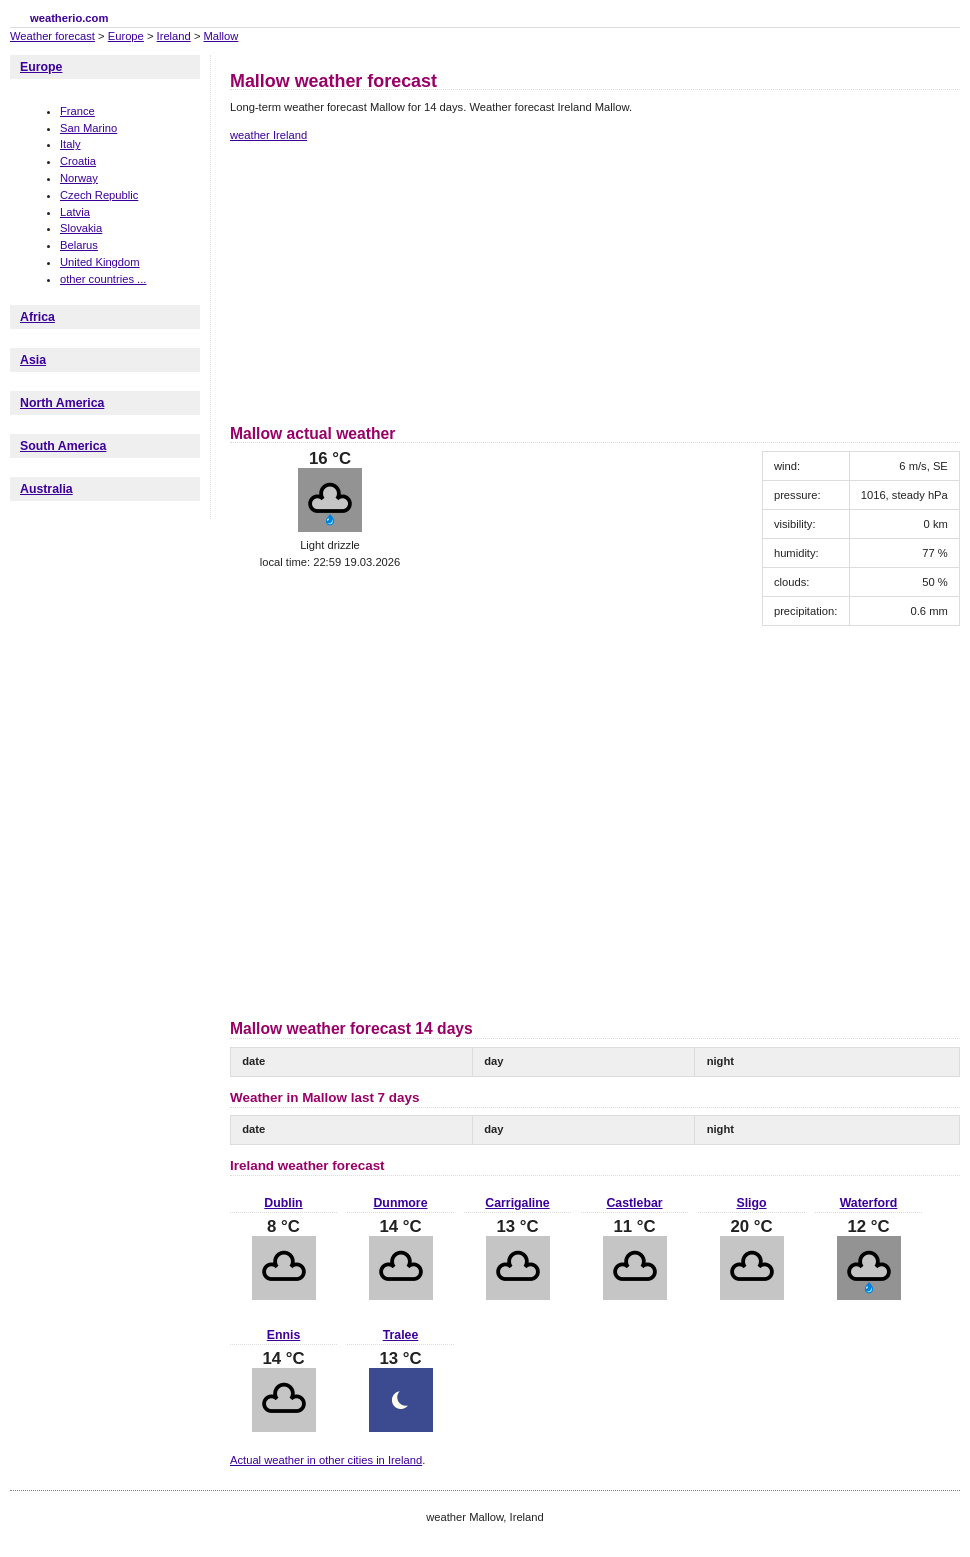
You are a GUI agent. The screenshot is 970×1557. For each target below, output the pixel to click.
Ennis (284, 1335)
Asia (33, 360)
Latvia (75, 212)
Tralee (401, 1335)
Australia (46, 489)
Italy (70, 144)
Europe (126, 36)
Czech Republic (99, 195)
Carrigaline (517, 1203)
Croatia (78, 161)
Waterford (869, 1203)
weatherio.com (69, 18)
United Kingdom (100, 262)
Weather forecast (52, 36)
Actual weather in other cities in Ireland (326, 1460)
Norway (79, 178)
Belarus (79, 245)
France (77, 111)
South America (63, 446)
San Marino (88, 128)
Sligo (751, 1203)
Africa (37, 317)
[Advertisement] (370, 280)
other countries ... (103, 279)
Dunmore (400, 1203)
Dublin (283, 1203)
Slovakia (81, 228)
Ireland (174, 36)
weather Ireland (268, 135)
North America (62, 403)
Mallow (221, 36)
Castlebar (634, 1203)
